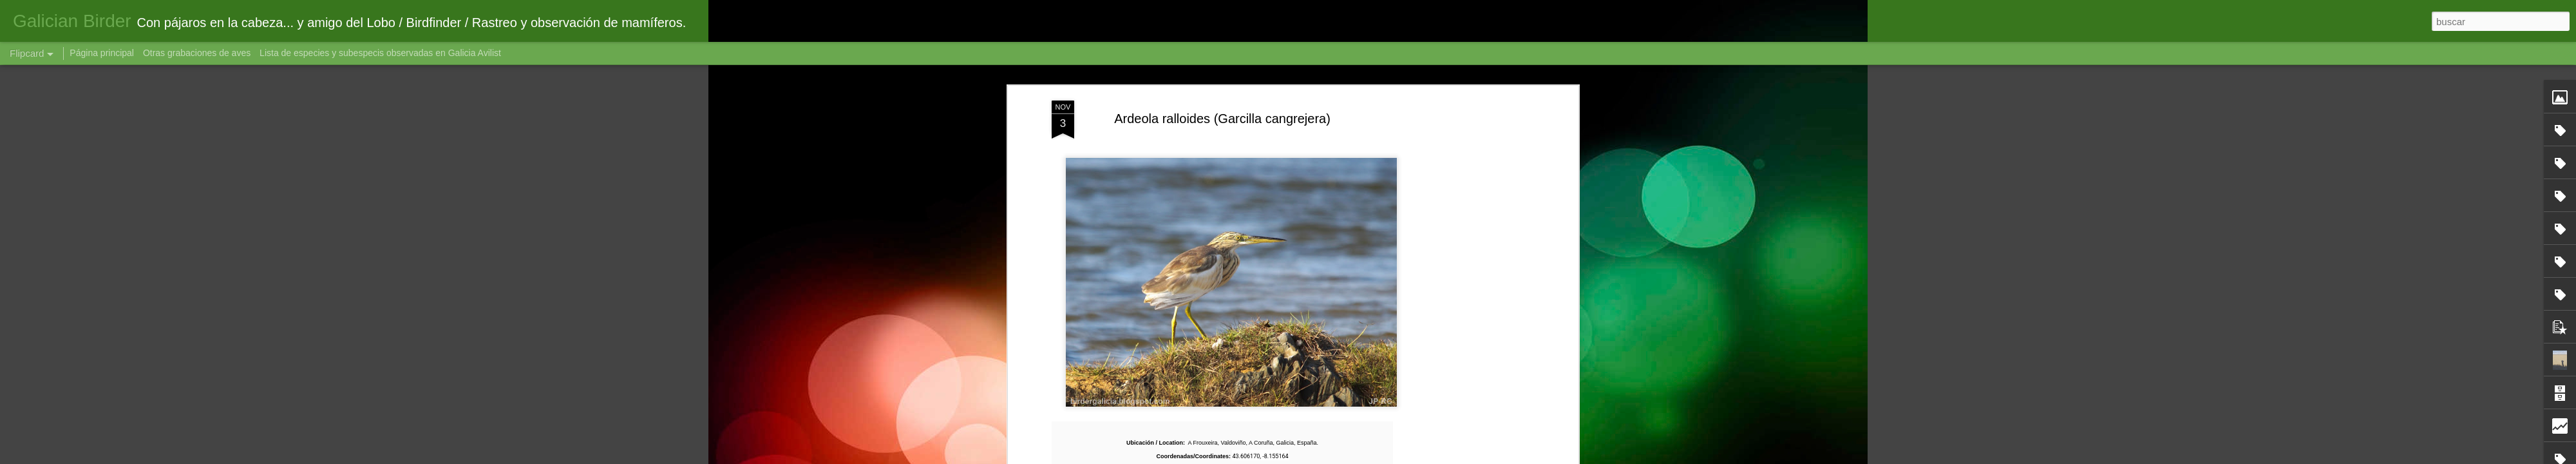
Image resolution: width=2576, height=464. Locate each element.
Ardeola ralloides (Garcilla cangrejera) (1222, 118)
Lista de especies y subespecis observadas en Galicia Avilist (380, 53)
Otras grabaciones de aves (198, 53)
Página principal (102, 53)
